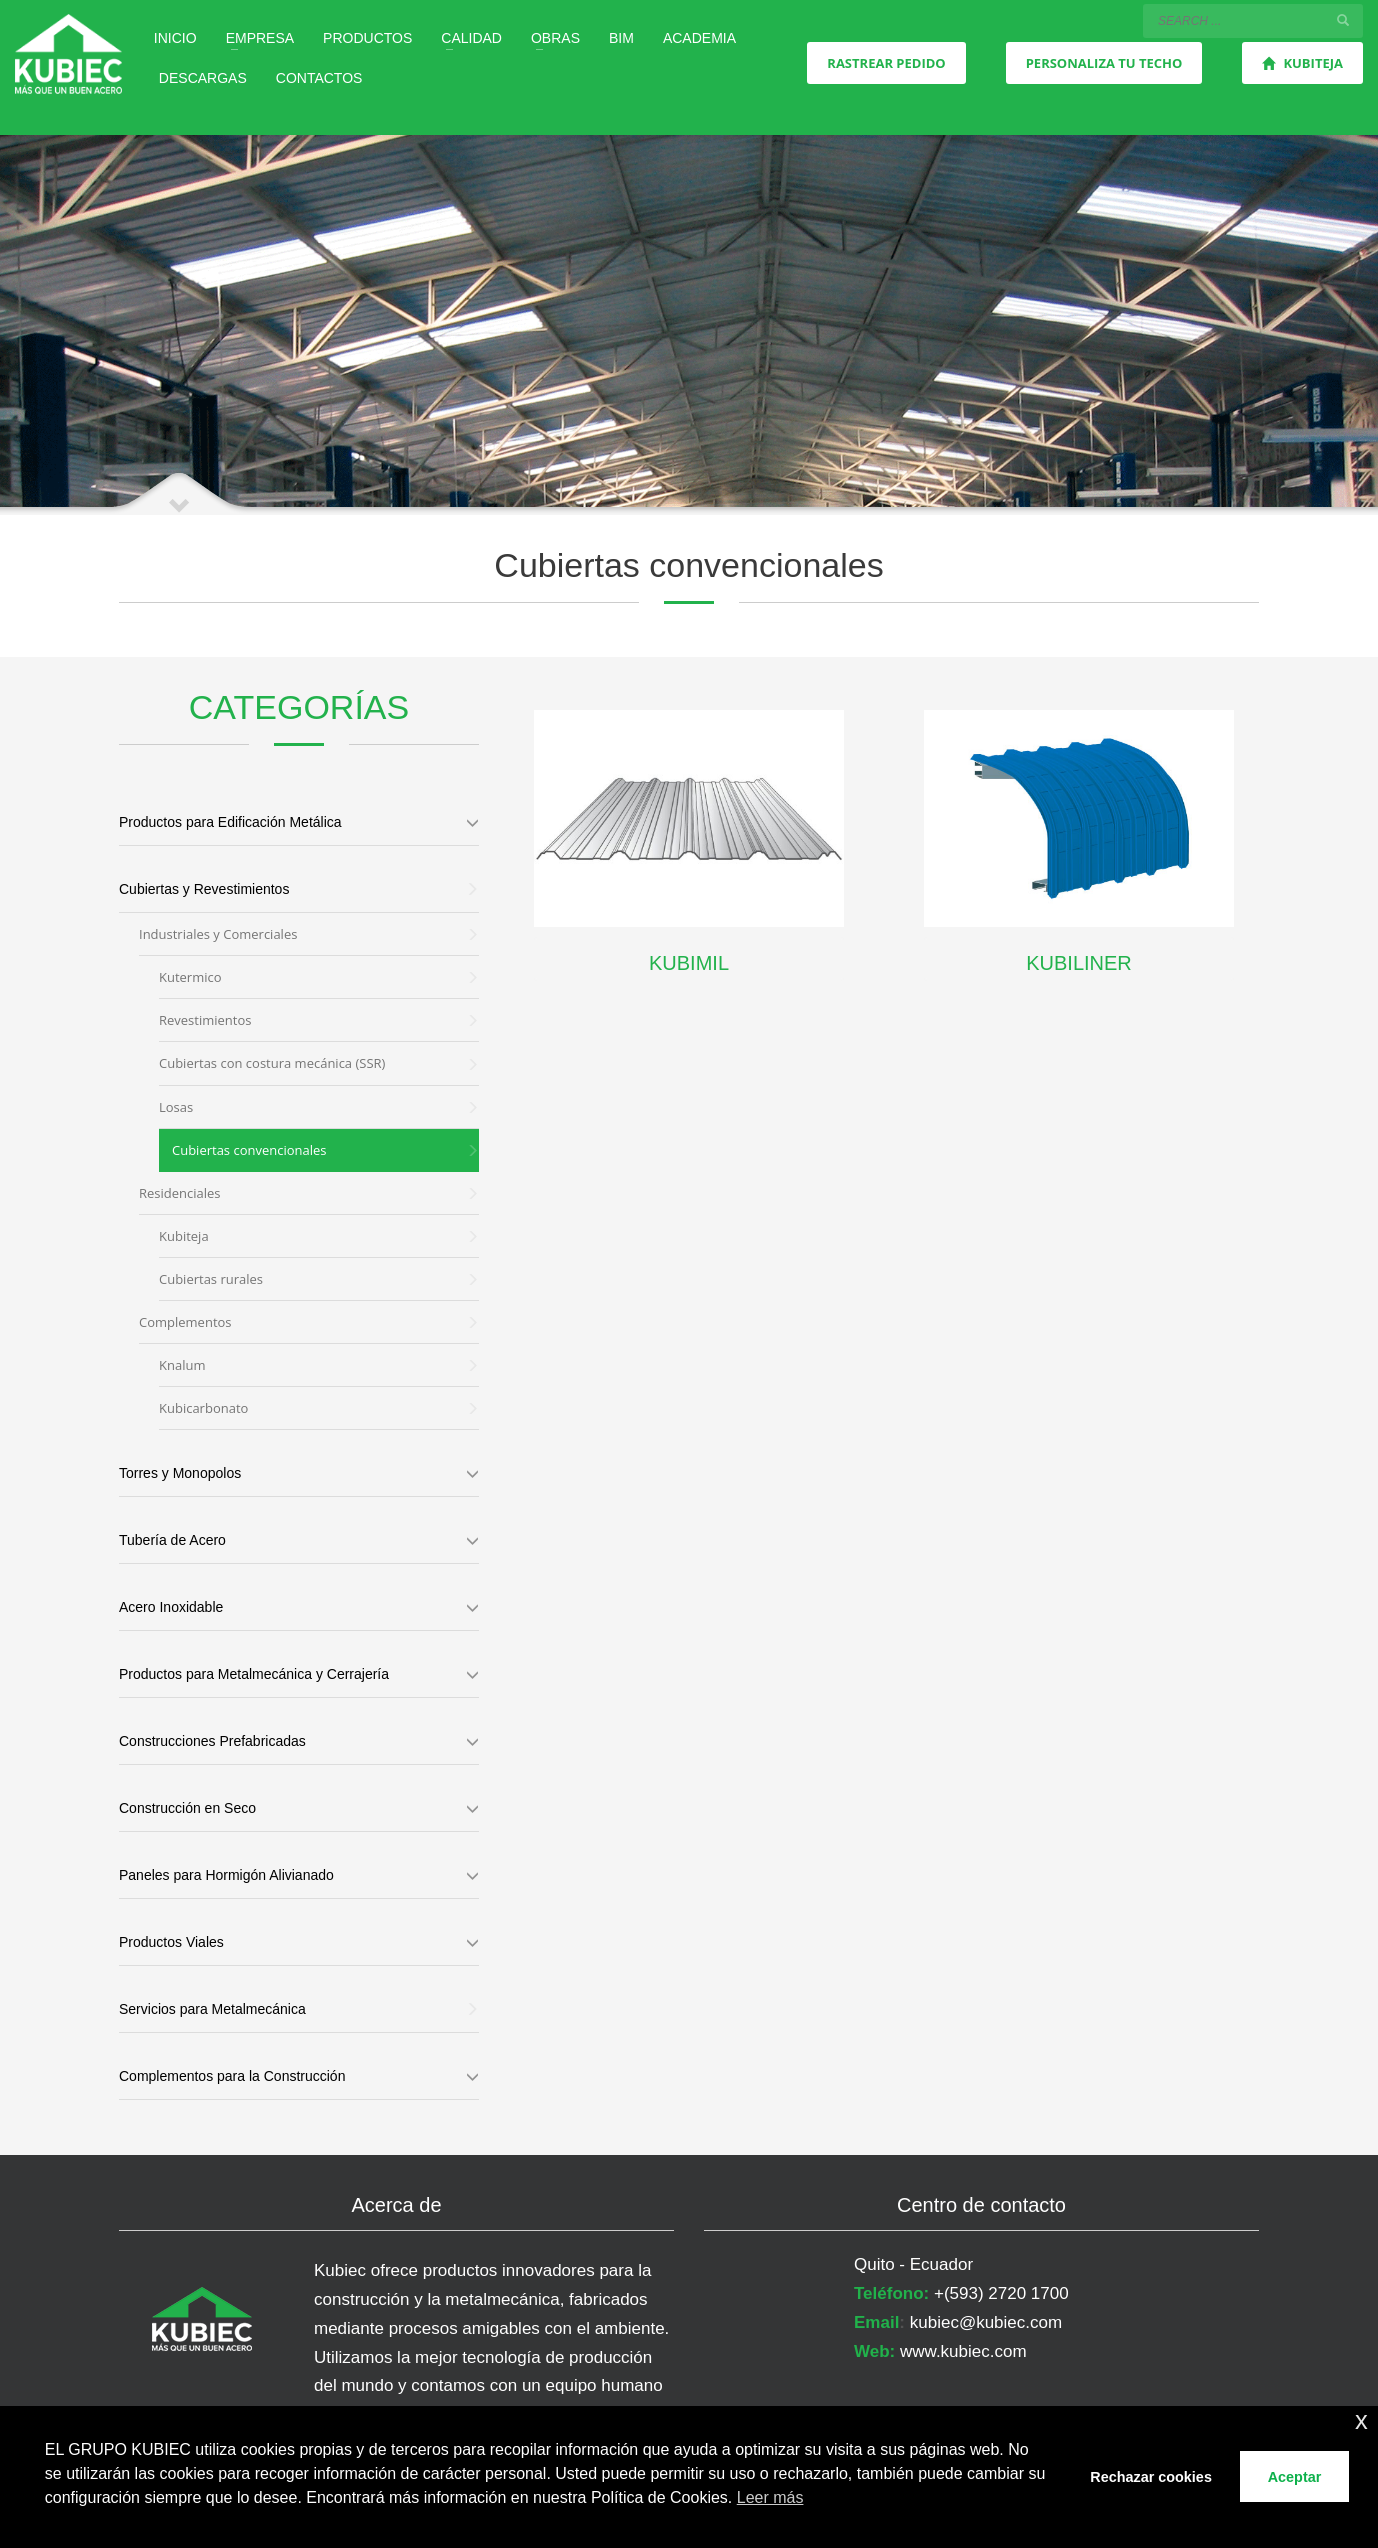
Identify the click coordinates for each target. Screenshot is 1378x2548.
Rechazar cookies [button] (1151, 2477)
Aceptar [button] (1295, 2477)
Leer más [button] (770, 2497)
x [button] (1361, 2420)
